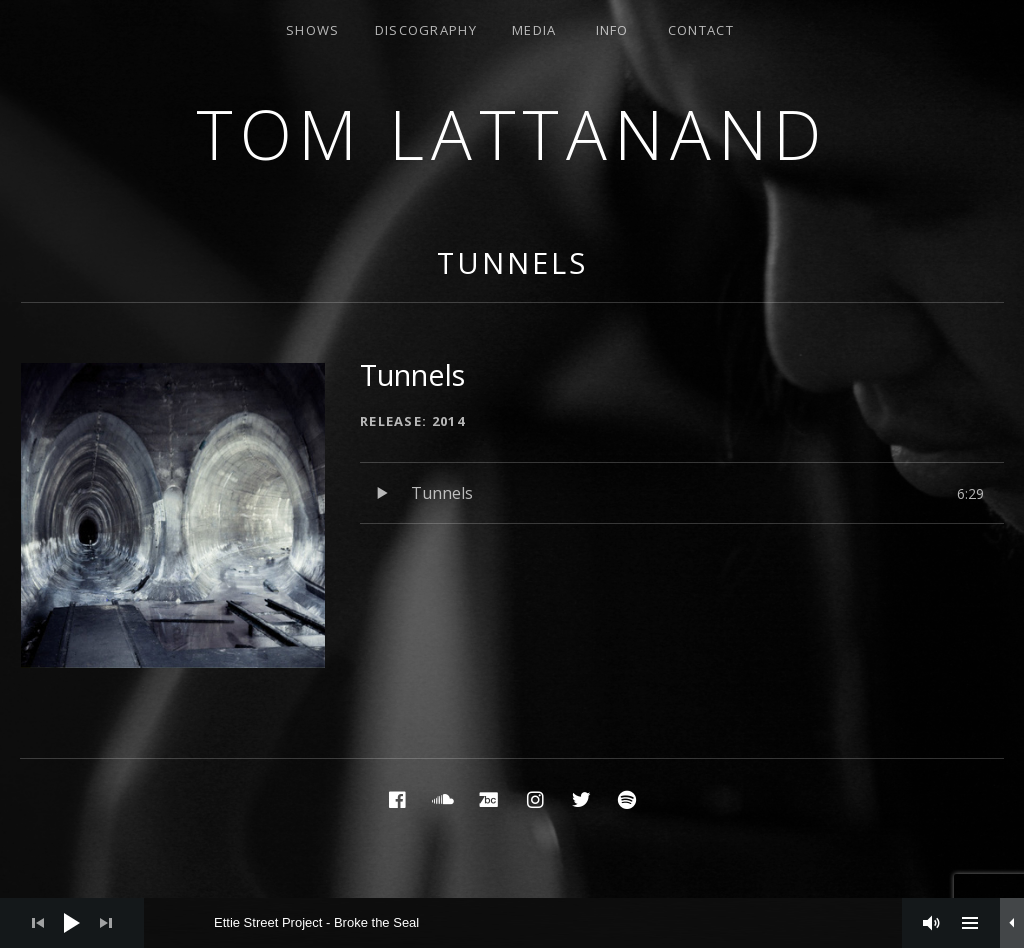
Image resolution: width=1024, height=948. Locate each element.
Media (534, 30)
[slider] (533, 923)
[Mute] (932, 923)
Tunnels (512, 262)
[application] (512, 923)
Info (612, 30)
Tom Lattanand (512, 133)
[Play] (72, 923)
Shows (313, 30)
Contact (701, 30)
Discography (426, 30)
